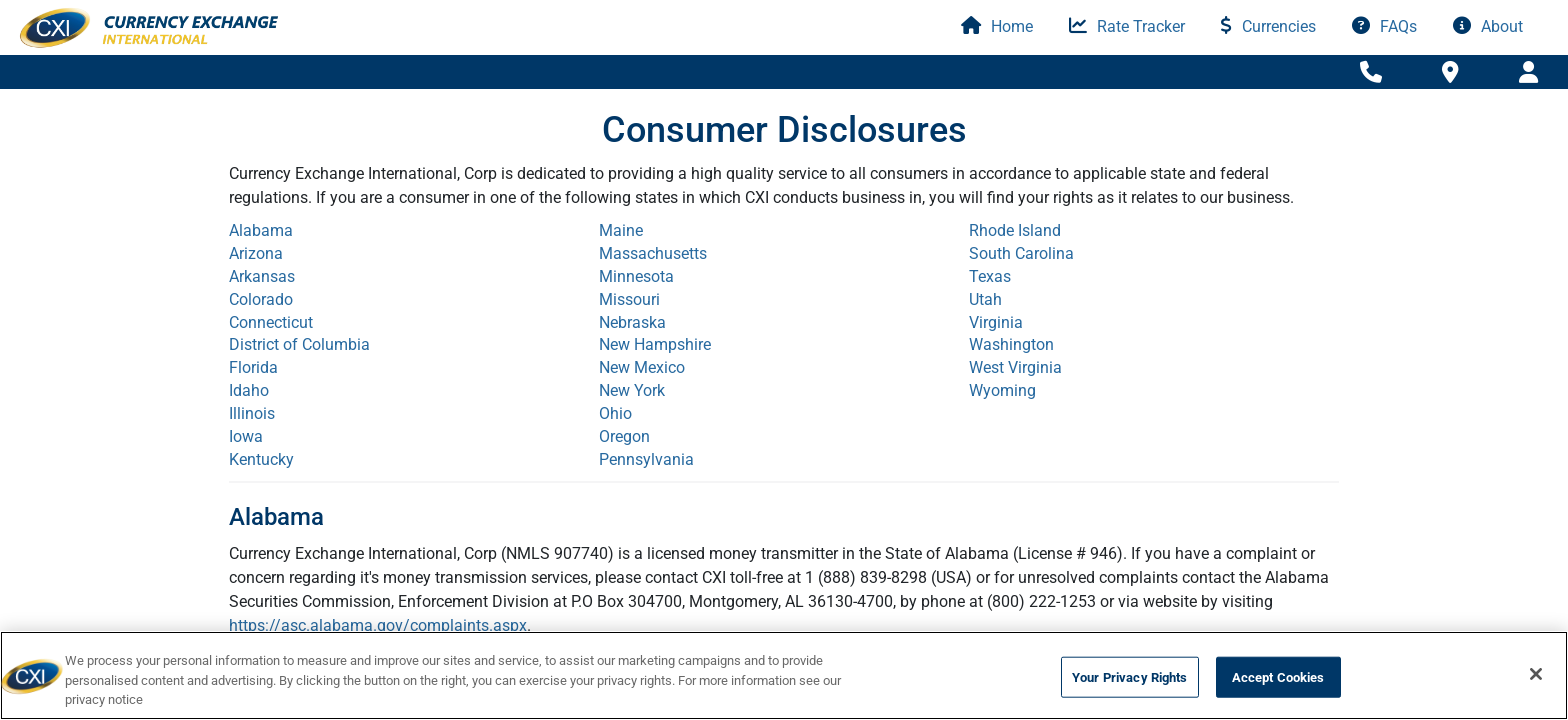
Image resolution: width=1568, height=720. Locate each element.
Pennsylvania (646, 459)
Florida (253, 367)
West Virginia (1015, 367)
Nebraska (632, 322)
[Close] (1536, 674)
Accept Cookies (1278, 676)
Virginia (996, 322)
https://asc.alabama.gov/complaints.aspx (378, 625)
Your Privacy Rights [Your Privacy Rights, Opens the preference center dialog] (1129, 676)
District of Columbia (299, 344)
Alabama (261, 230)
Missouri (629, 299)
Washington (1011, 344)
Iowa (246, 436)
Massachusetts (653, 253)
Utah (985, 299)
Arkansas (262, 276)
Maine (621, 230)
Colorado (261, 299)
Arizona (256, 253)
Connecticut (271, 322)
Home (997, 26)
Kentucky (261, 459)
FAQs (1384, 26)
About (1488, 26)
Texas (990, 276)
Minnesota (636, 276)
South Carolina (1021, 253)
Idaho (249, 390)
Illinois (252, 413)
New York (632, 390)
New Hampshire (655, 344)
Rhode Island (1015, 230)
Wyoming (1002, 390)
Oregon (624, 436)
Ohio (615, 413)
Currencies (1268, 26)
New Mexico (642, 367)
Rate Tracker (1127, 26)
